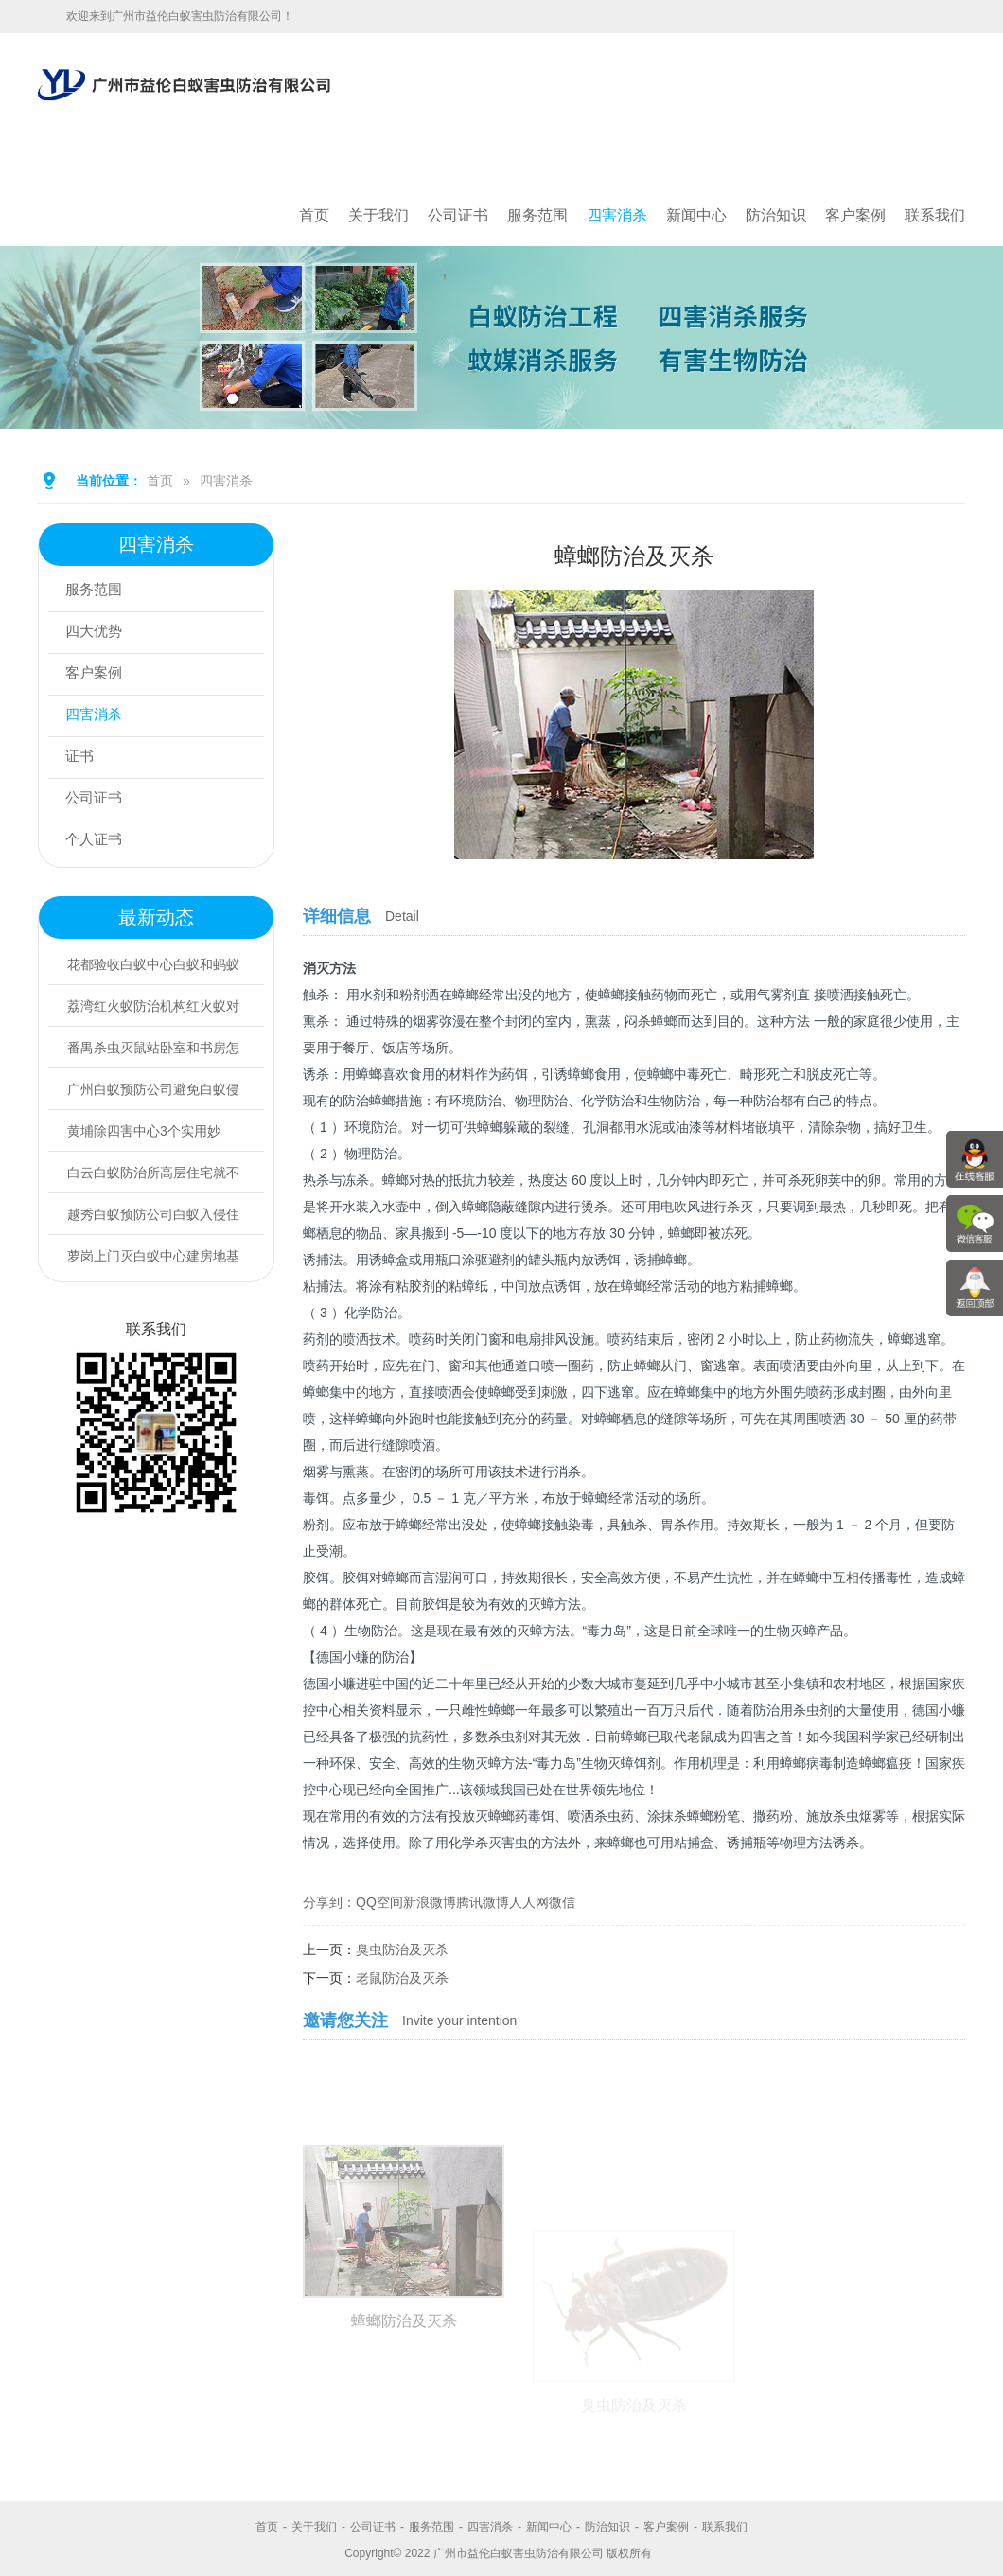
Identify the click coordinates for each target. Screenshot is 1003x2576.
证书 (82, 758)
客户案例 (855, 215)
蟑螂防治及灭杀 (404, 2420)
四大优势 (97, 633)
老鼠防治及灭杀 (402, 1977)
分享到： (329, 1902)
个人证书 (97, 841)
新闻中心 (696, 215)
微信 (562, 1902)
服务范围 (537, 215)
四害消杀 (617, 215)
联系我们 (935, 215)
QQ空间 (379, 1902)
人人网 (529, 1902)
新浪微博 (429, 1902)
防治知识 (776, 215)
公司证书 (458, 215)
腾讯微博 (482, 1902)
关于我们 (378, 215)
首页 (314, 215)
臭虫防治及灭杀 (402, 1949)
